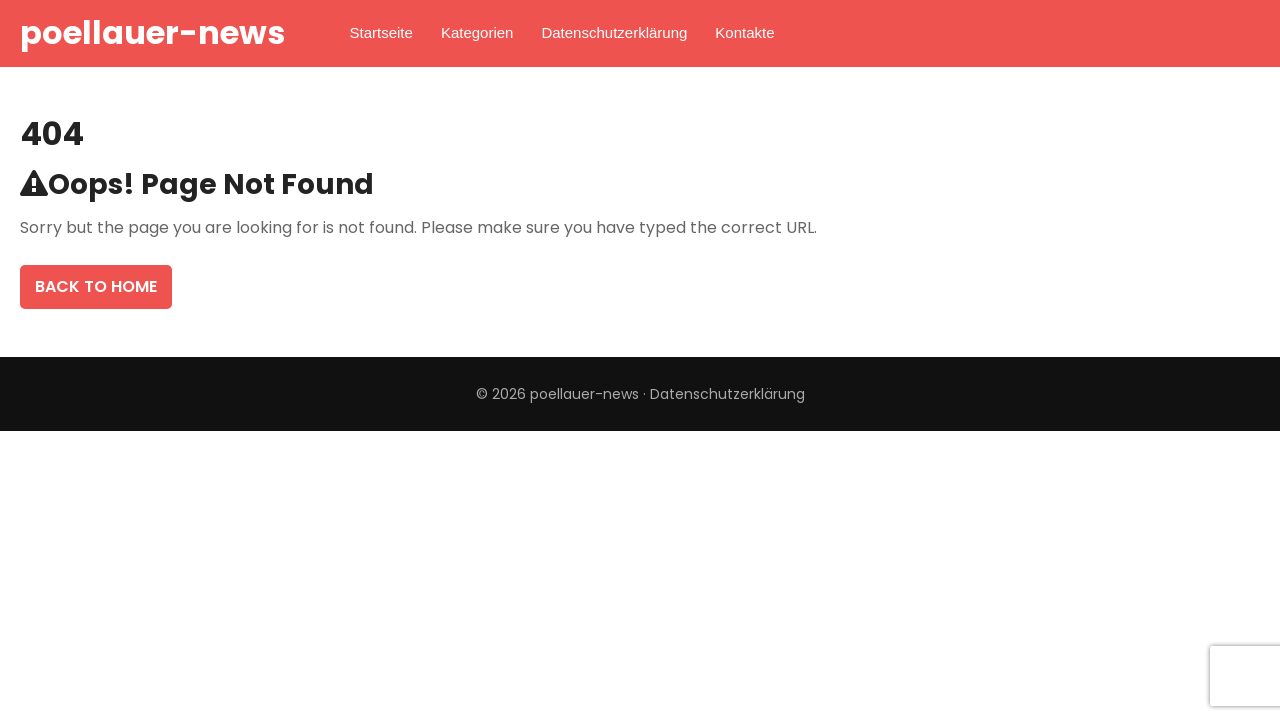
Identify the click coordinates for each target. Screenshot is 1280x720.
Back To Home (96, 286)
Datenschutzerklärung (614, 32)
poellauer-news (152, 32)
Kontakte (744, 32)
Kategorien (477, 32)
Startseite (381, 32)
